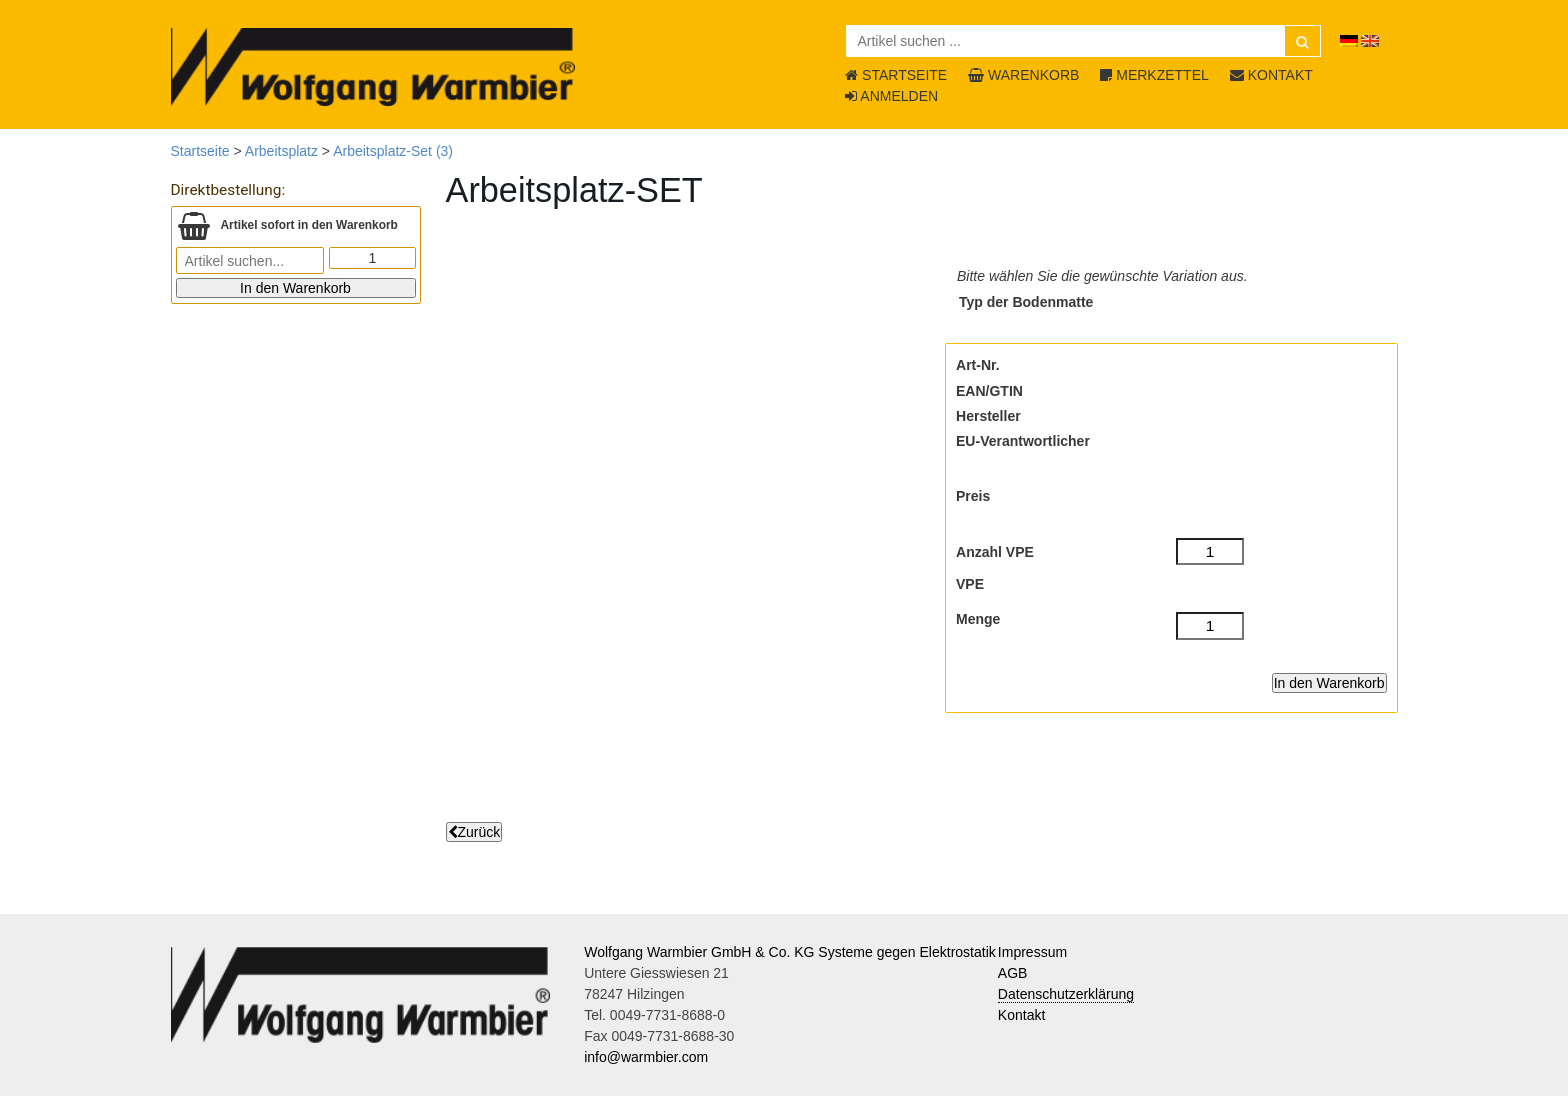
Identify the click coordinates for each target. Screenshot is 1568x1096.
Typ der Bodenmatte (1026, 302)
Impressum (1032, 952)
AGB (1013, 973)
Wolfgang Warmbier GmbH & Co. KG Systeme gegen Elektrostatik (790, 952)
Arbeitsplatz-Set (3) (393, 151)
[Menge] (1210, 626)
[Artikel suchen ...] (1083, 41)
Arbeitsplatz (281, 151)
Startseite (200, 151)
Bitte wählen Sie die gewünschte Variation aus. (1102, 276)
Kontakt (1021, 1015)
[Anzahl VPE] (1210, 552)
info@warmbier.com (646, 1057)
